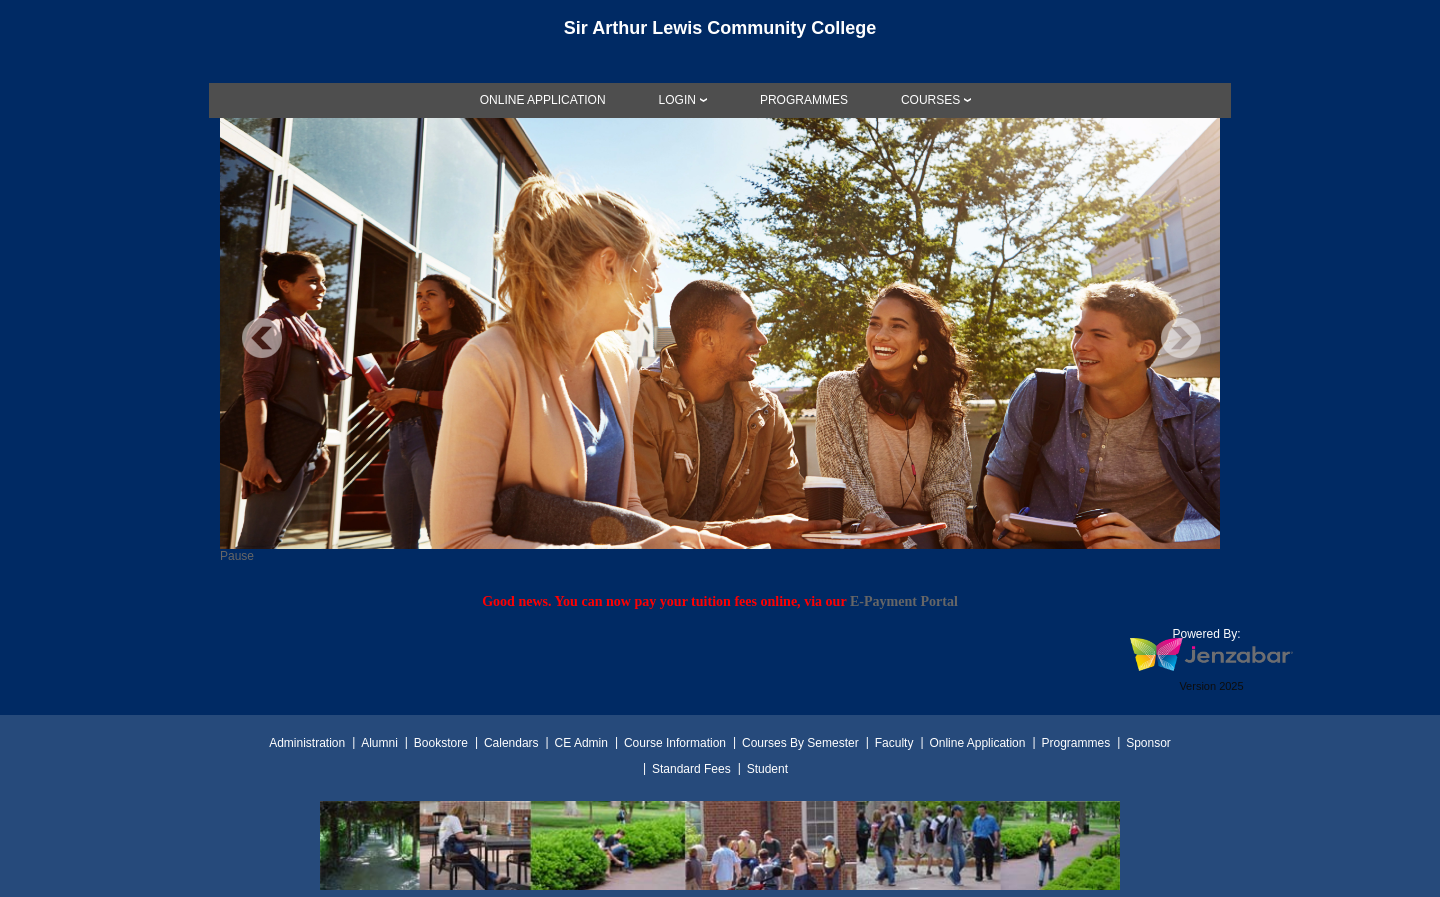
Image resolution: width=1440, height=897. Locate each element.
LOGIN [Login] (677, 100)
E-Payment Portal (904, 601)
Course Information (675, 743)
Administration (307, 743)
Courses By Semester (800, 743)
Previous (262, 338)
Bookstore (441, 743)
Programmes (1075, 743)
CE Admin (581, 743)
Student (767, 769)
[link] (543, 100)
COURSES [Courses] (930, 100)
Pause (237, 556)
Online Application (977, 743)
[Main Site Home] (720, 34)
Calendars (511, 743)
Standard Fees (691, 769)
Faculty (894, 743)
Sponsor (1148, 743)
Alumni (379, 743)
